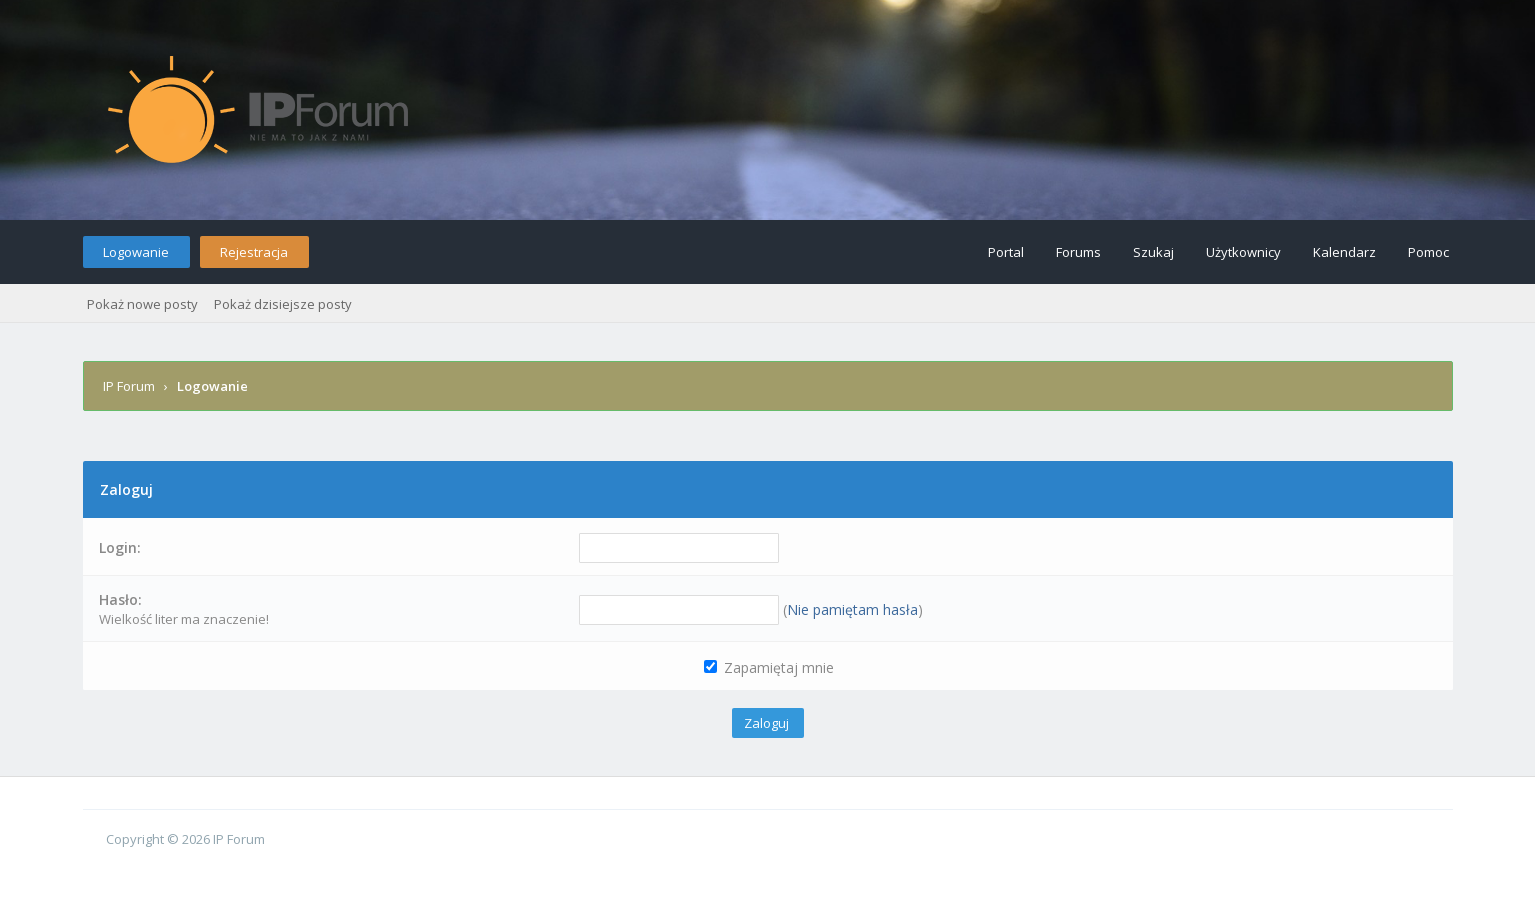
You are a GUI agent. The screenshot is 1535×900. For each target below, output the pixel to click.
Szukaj (1153, 252)
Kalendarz (1344, 252)
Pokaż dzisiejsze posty (283, 304)
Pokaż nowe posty (142, 304)
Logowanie (136, 252)
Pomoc (1428, 252)
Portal (1006, 252)
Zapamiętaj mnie (769, 667)
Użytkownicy (1243, 252)
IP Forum (129, 386)
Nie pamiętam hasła (852, 609)
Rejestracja (254, 252)
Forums (1078, 252)
